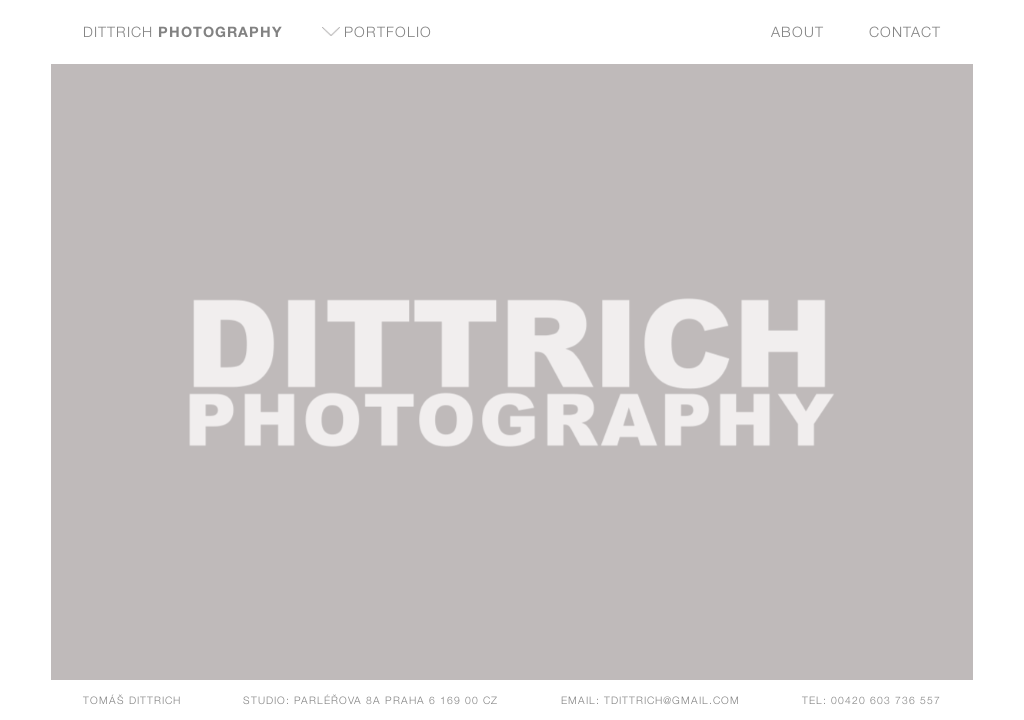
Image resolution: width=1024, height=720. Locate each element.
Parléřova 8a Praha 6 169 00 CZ (396, 700)
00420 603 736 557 (886, 700)
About (797, 31)
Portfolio (388, 31)
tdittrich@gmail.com (672, 700)
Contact (905, 31)
